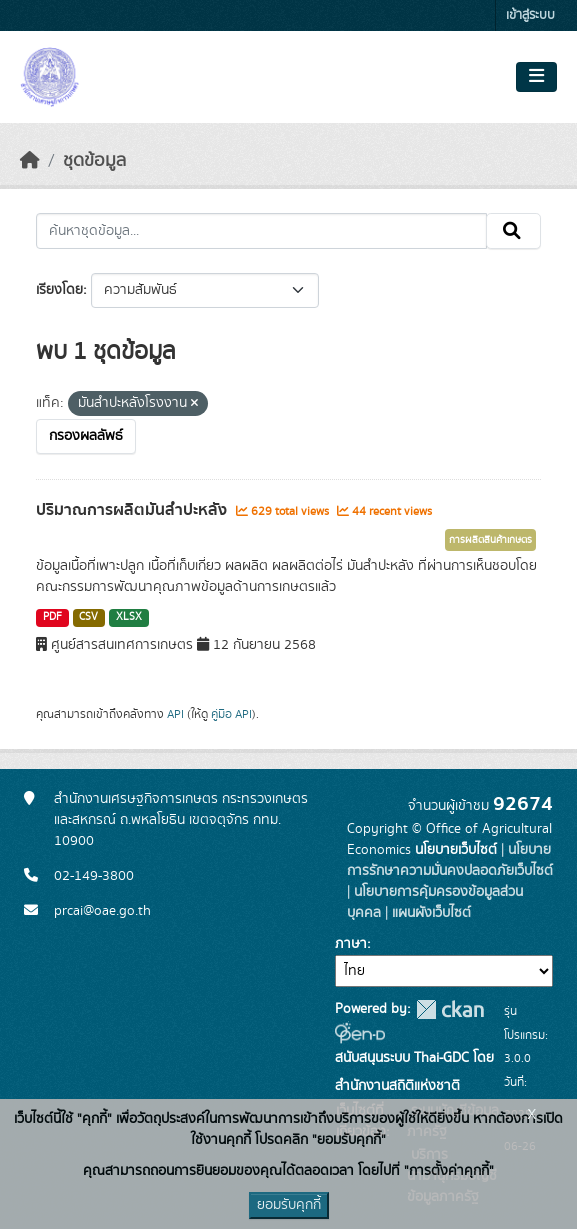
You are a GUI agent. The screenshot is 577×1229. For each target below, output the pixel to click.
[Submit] (513, 231)
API (175, 714)
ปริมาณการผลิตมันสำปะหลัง (133, 510)
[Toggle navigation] (536, 77)
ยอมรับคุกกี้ (289, 1205)
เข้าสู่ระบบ (530, 15)
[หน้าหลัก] (30, 161)
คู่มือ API (231, 714)
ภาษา (351, 944)
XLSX (129, 617)
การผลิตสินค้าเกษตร (490, 540)
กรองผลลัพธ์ (86, 436)
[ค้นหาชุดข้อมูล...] (261, 231)
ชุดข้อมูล (94, 161)
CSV (88, 617)
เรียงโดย (59, 290)
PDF (52, 617)
